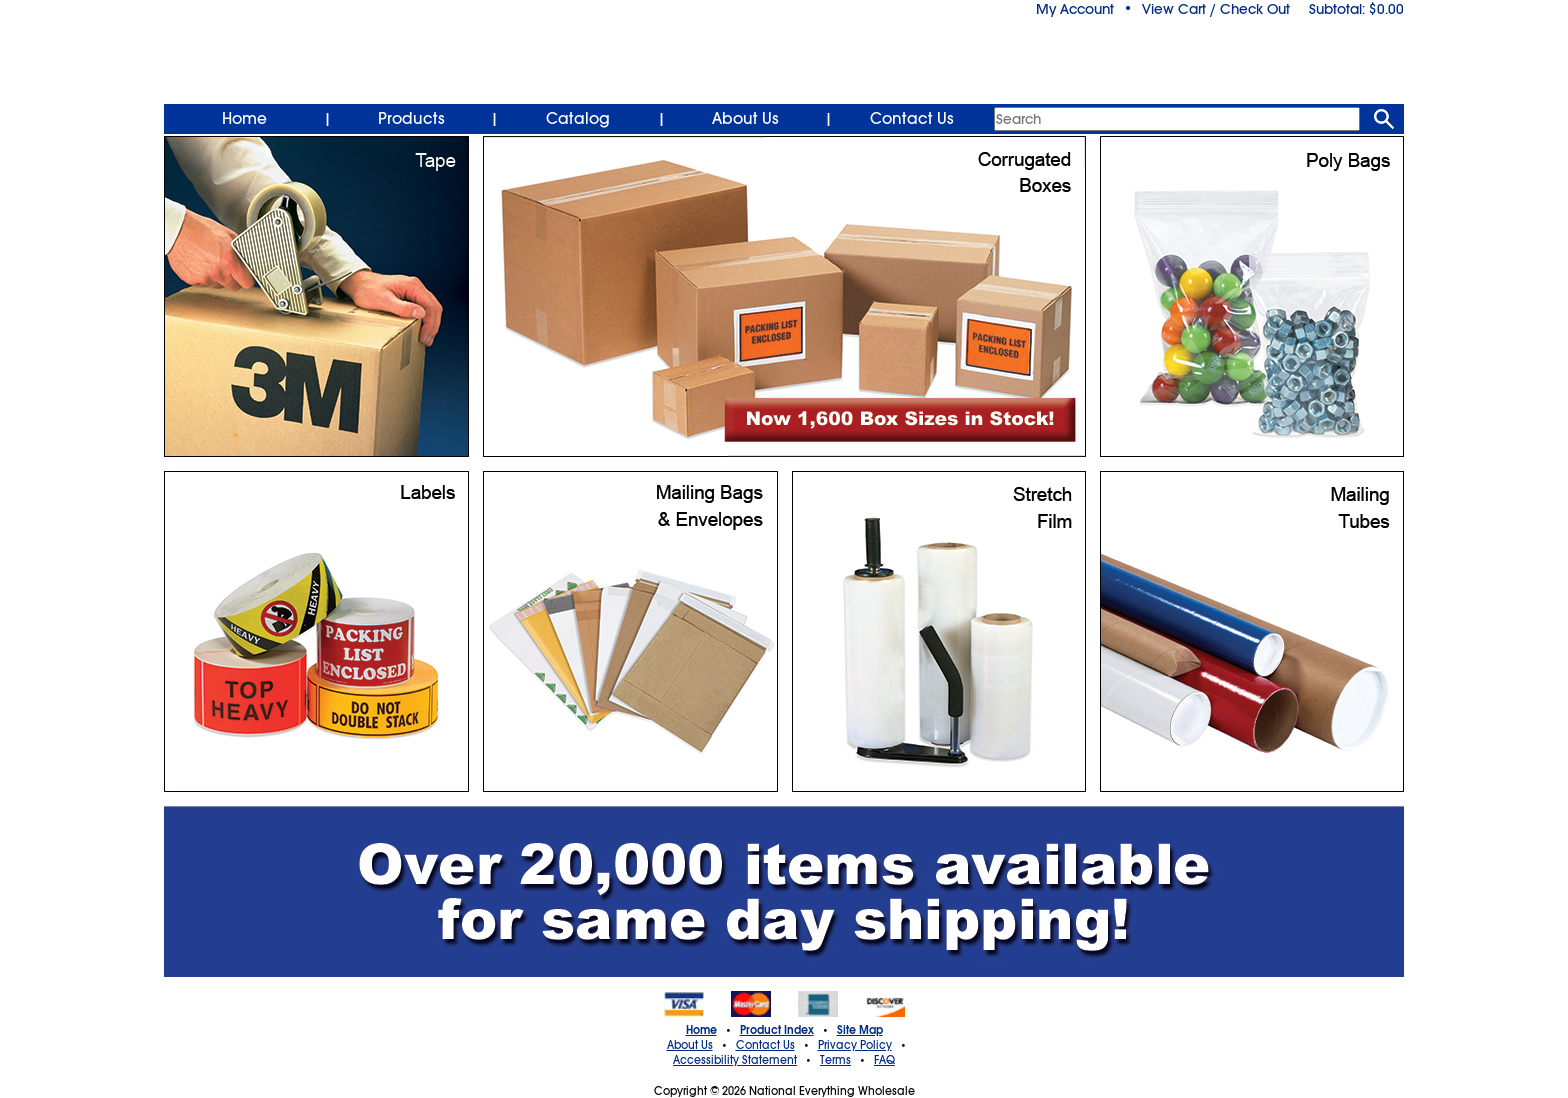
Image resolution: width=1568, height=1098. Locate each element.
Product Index (777, 1030)
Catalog (578, 119)
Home (244, 119)
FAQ (884, 1060)
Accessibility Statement (735, 1060)
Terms (835, 1060)
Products (411, 119)
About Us (745, 119)
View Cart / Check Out (1216, 9)
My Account (1075, 9)
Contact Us (912, 119)
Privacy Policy (855, 1045)
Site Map (860, 1030)
